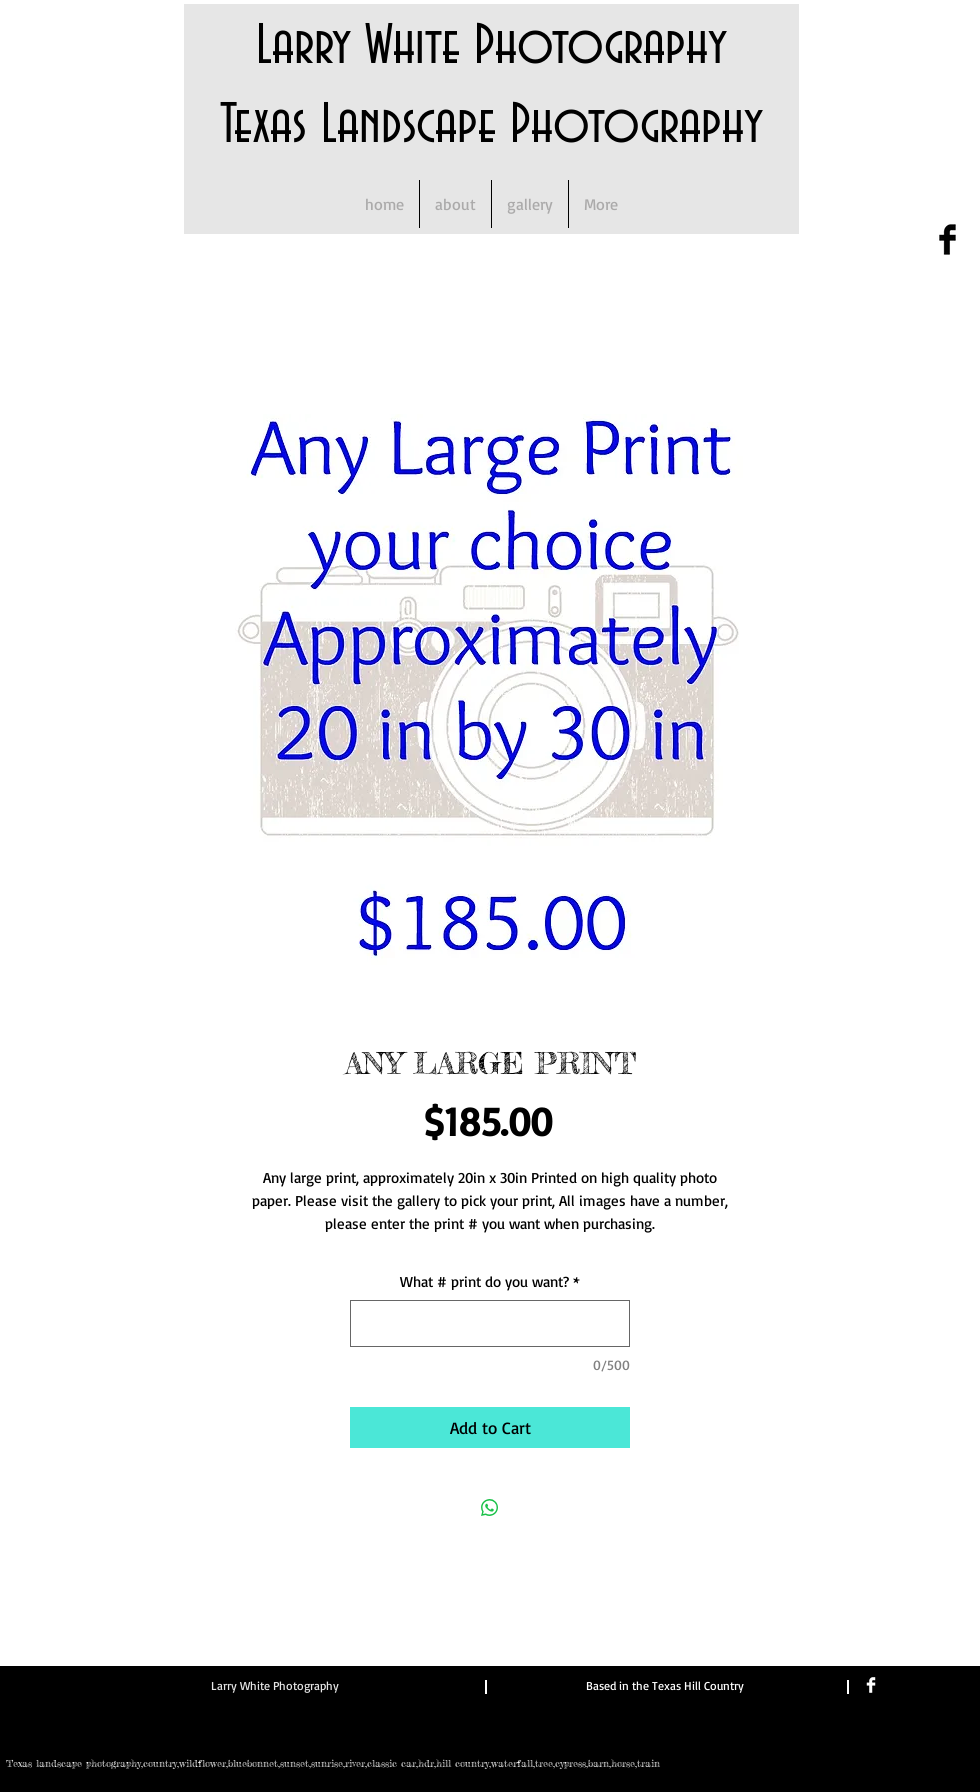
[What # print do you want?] (490, 1323)
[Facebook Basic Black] (947, 239)
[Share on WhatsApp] (490, 1508)
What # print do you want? (490, 1281)
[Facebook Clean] (871, 1685)
